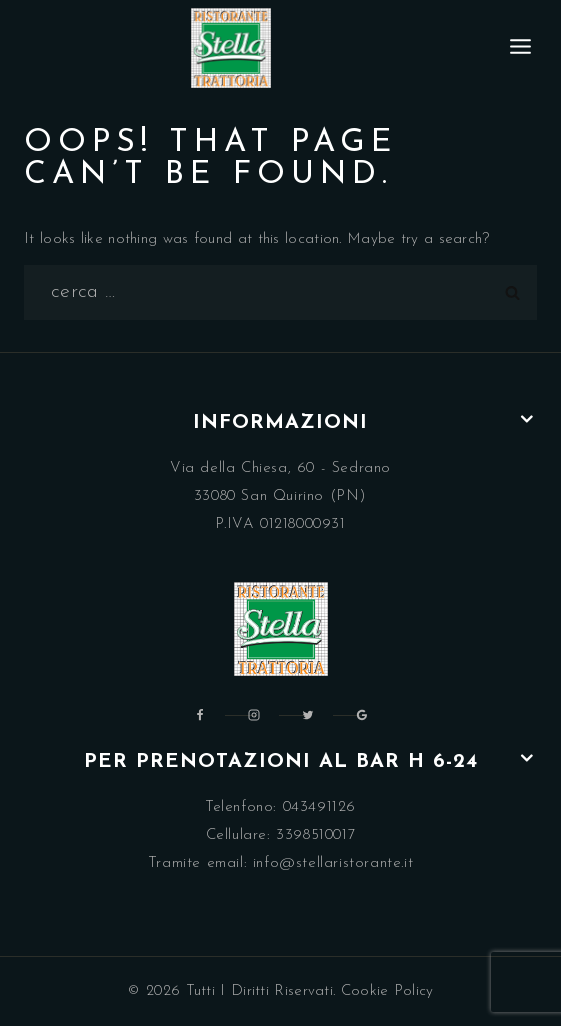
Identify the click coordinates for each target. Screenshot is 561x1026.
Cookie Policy (387, 991)
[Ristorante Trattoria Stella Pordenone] (231, 48)
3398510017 (315, 835)
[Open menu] (521, 47)
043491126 (319, 807)
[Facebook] (200, 715)
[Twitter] (308, 715)
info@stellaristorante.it (333, 863)
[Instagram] (254, 715)
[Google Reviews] (362, 715)
